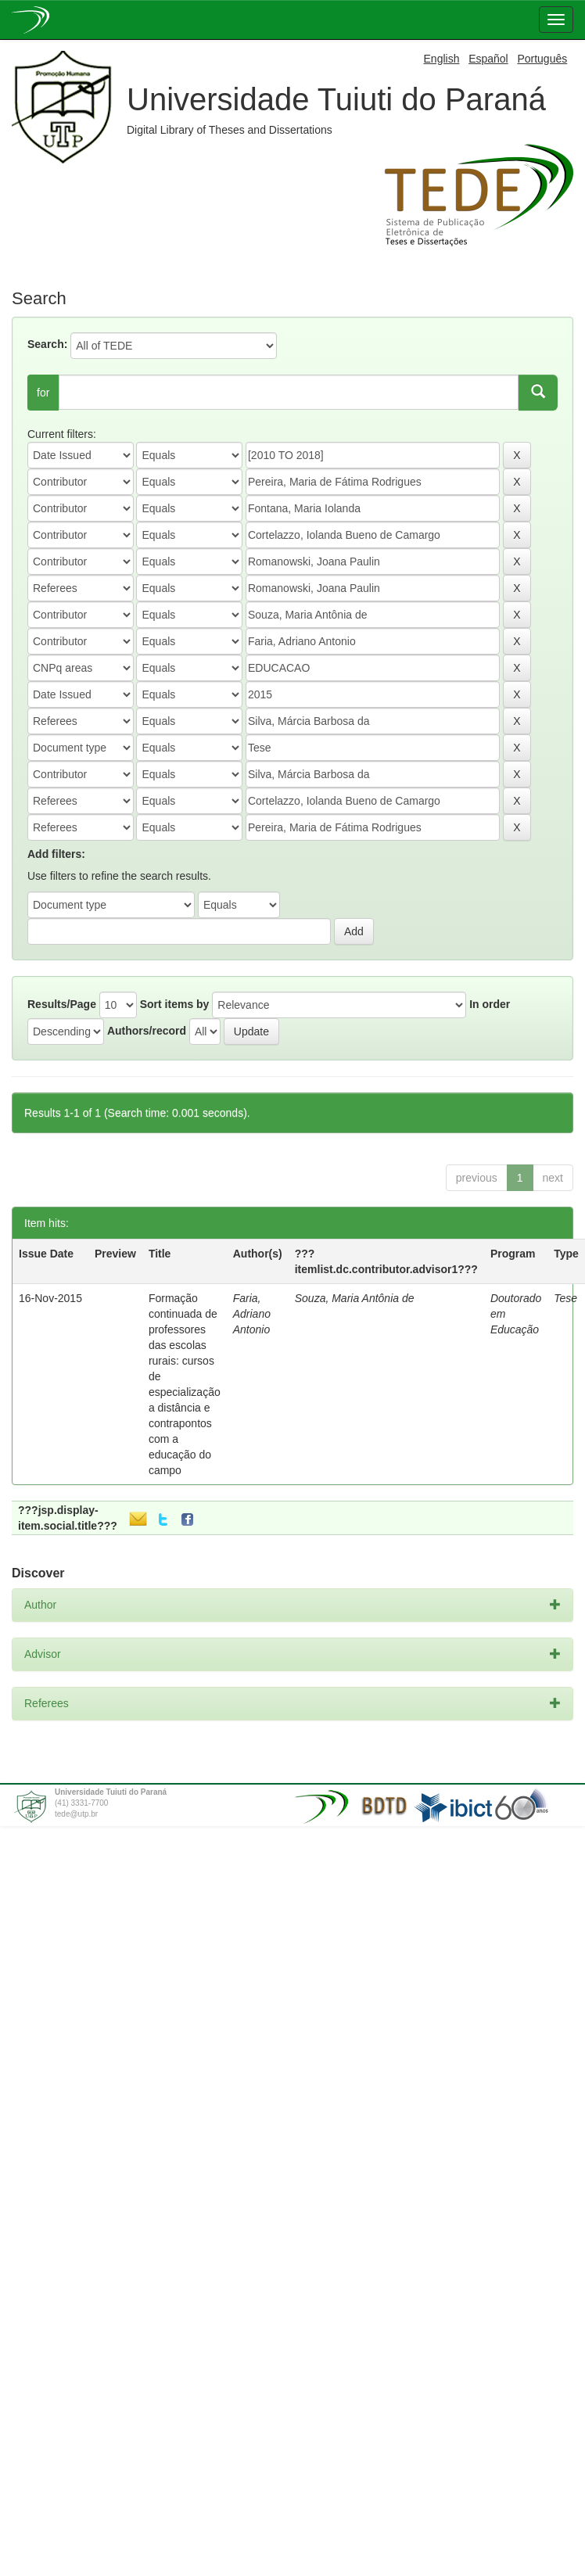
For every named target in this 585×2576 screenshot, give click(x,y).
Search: (47, 344)
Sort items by (175, 1004)
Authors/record (146, 1030)
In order (489, 1004)
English (442, 58)
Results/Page (61, 1004)
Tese (565, 1298)
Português (542, 58)
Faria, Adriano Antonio (252, 1314)
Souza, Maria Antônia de (355, 1298)
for (43, 392)
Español (488, 58)
